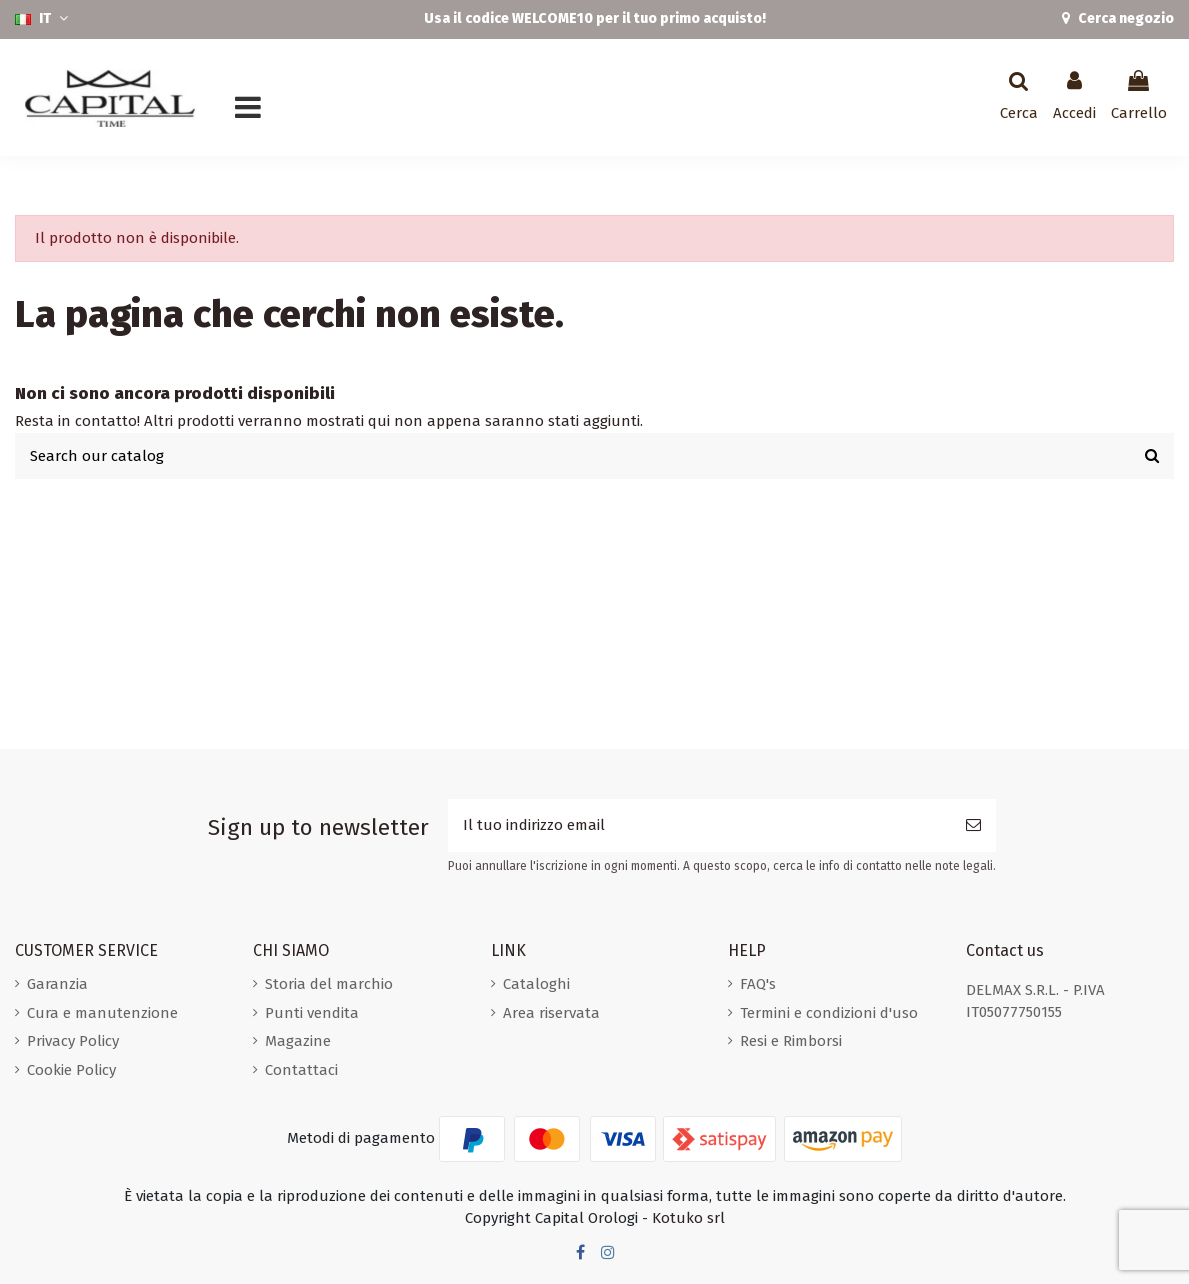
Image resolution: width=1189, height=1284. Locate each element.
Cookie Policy (71, 1070)
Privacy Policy (73, 1041)
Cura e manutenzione (102, 1013)
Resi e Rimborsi (791, 1041)
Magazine (298, 1041)
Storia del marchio (329, 984)
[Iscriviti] (973, 825)
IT (43, 18)
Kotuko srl (688, 1218)
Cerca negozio (1124, 18)
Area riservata (551, 1013)
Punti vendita (312, 1013)
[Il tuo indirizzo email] (699, 825)
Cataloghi (536, 984)
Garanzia (57, 984)
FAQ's (758, 984)
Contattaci (301, 1070)
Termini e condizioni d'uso (829, 1013)
